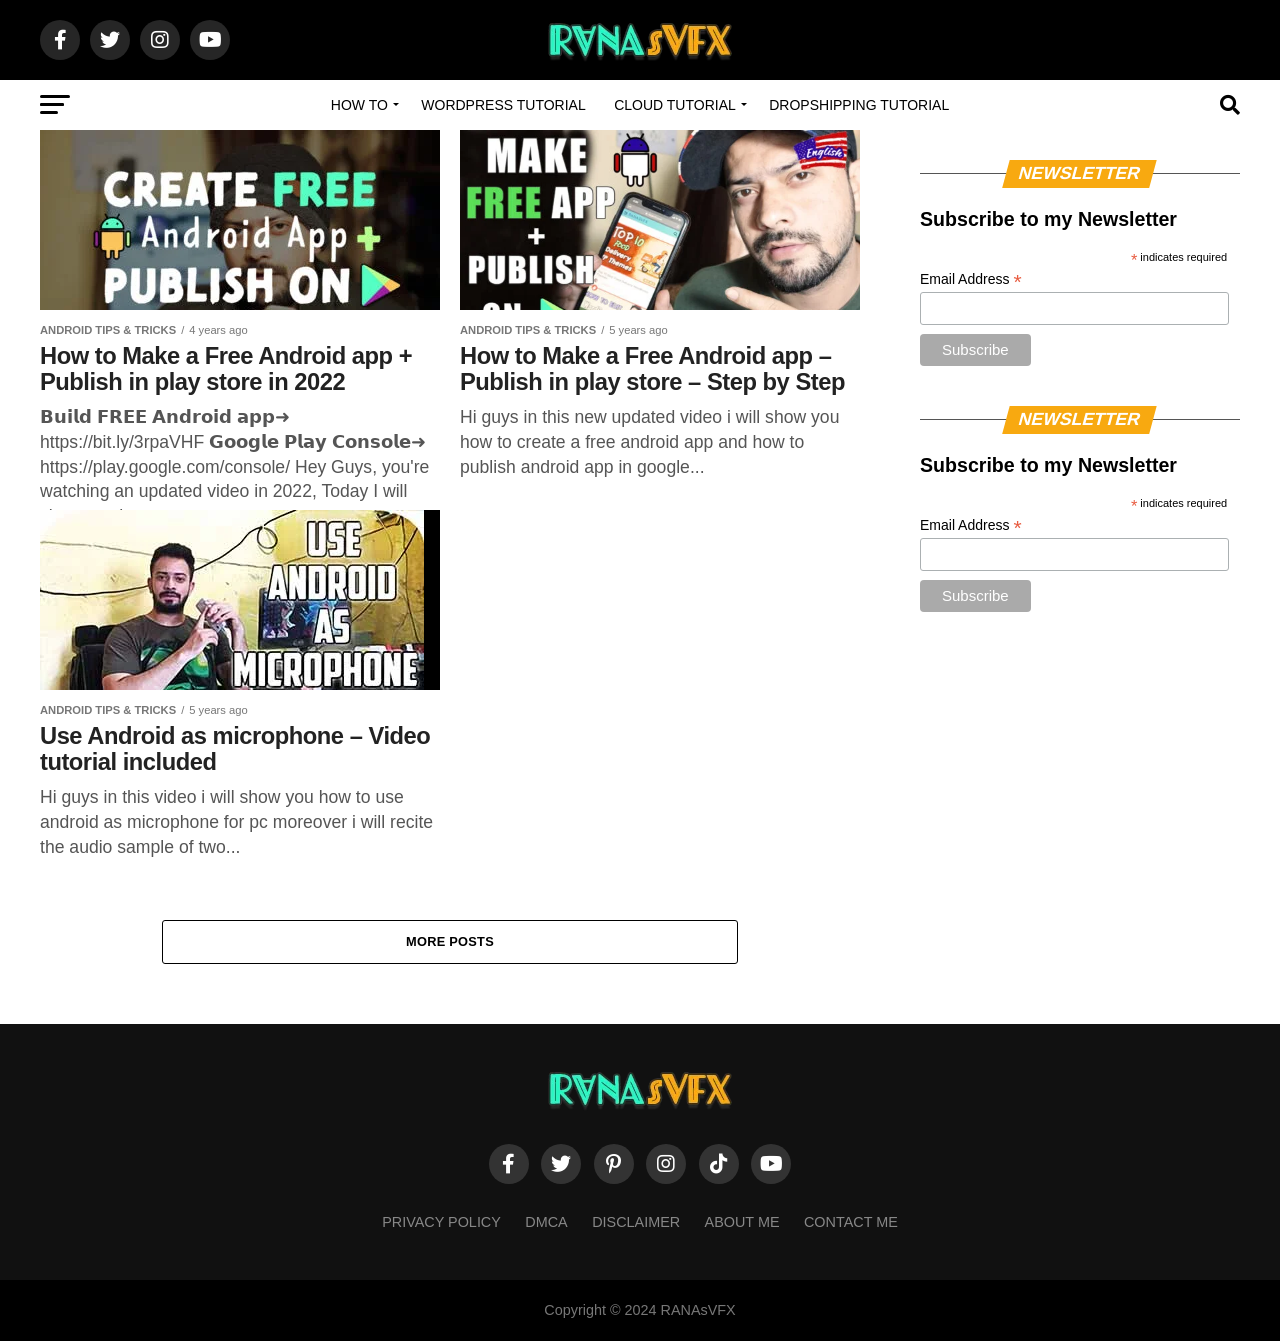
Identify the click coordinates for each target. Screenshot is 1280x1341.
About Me (742, 1223)
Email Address (971, 279)
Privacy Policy (441, 1223)
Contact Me (851, 1223)
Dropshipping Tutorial (859, 105)
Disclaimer (636, 1223)
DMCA (546, 1223)
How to (359, 105)
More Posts (450, 941)
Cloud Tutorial (675, 105)
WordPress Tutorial (503, 105)
